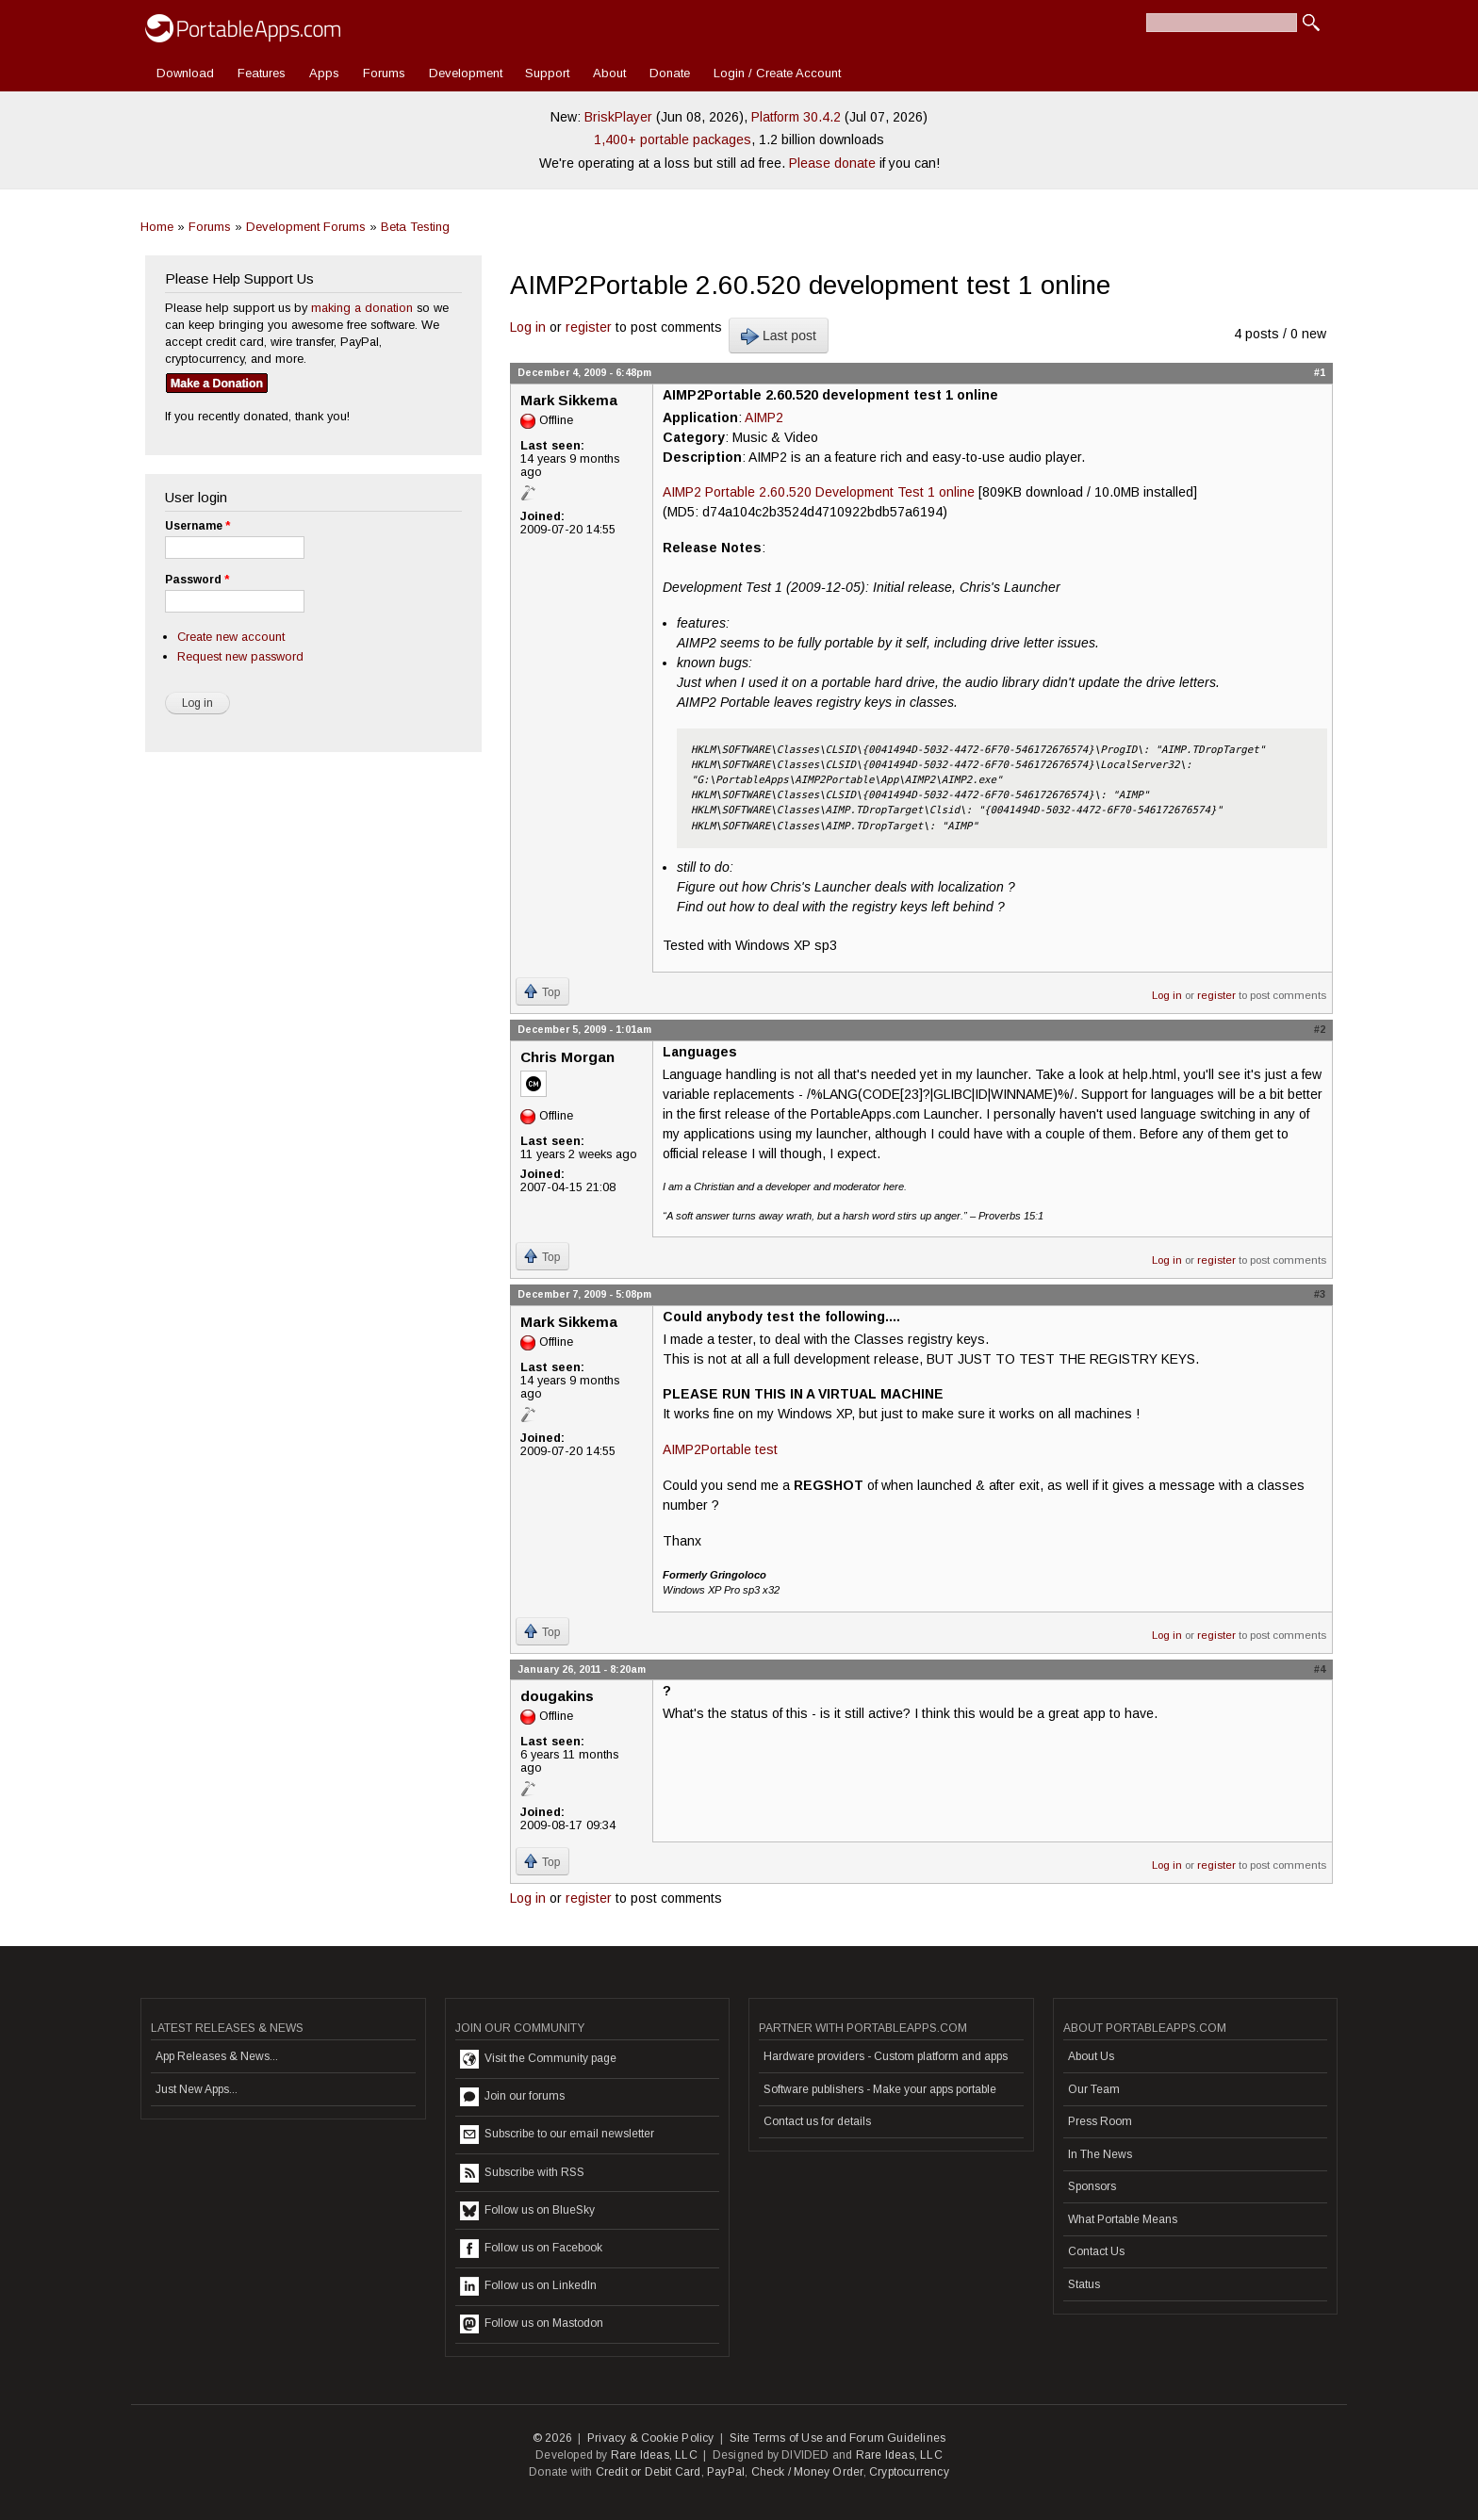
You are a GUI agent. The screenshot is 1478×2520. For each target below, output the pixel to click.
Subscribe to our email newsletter (557, 2134)
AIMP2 (764, 417)
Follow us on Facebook (531, 2248)
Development (465, 73)
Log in (528, 327)
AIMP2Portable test (720, 1449)
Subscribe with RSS (522, 2173)
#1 (1319, 372)
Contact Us (1096, 2251)
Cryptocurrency (909, 2472)
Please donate (832, 163)
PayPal (726, 2472)
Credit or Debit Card (648, 2472)
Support (547, 73)
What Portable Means (1122, 2219)
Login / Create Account (777, 73)
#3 (1319, 1294)
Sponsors (1092, 2186)
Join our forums (512, 2096)
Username (197, 525)
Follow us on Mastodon (531, 2324)
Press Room (1100, 2121)
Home (156, 227)
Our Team (1094, 2089)
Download (185, 73)
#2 (1319, 1029)
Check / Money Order (807, 2472)
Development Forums (306, 227)
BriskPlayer (618, 116)
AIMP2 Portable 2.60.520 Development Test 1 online (819, 491)
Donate (669, 73)
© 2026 (552, 2438)
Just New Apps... (197, 2089)
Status (1084, 2284)
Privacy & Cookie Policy (650, 2438)
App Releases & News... (217, 2056)
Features (262, 73)
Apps (324, 73)
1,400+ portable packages (672, 139)
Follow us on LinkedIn (528, 2286)
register (589, 327)
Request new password (240, 656)
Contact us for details (817, 2121)
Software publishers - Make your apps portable (880, 2089)
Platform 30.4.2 (796, 116)
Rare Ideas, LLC (654, 2455)
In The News (1100, 2154)
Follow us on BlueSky (527, 2210)
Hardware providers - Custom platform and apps (886, 2056)
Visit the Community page (538, 2059)
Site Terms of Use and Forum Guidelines (838, 2438)
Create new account (231, 637)
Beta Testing (415, 227)
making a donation (362, 308)
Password (197, 579)
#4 (1319, 1669)
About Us (1091, 2056)
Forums (384, 73)
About (609, 73)
